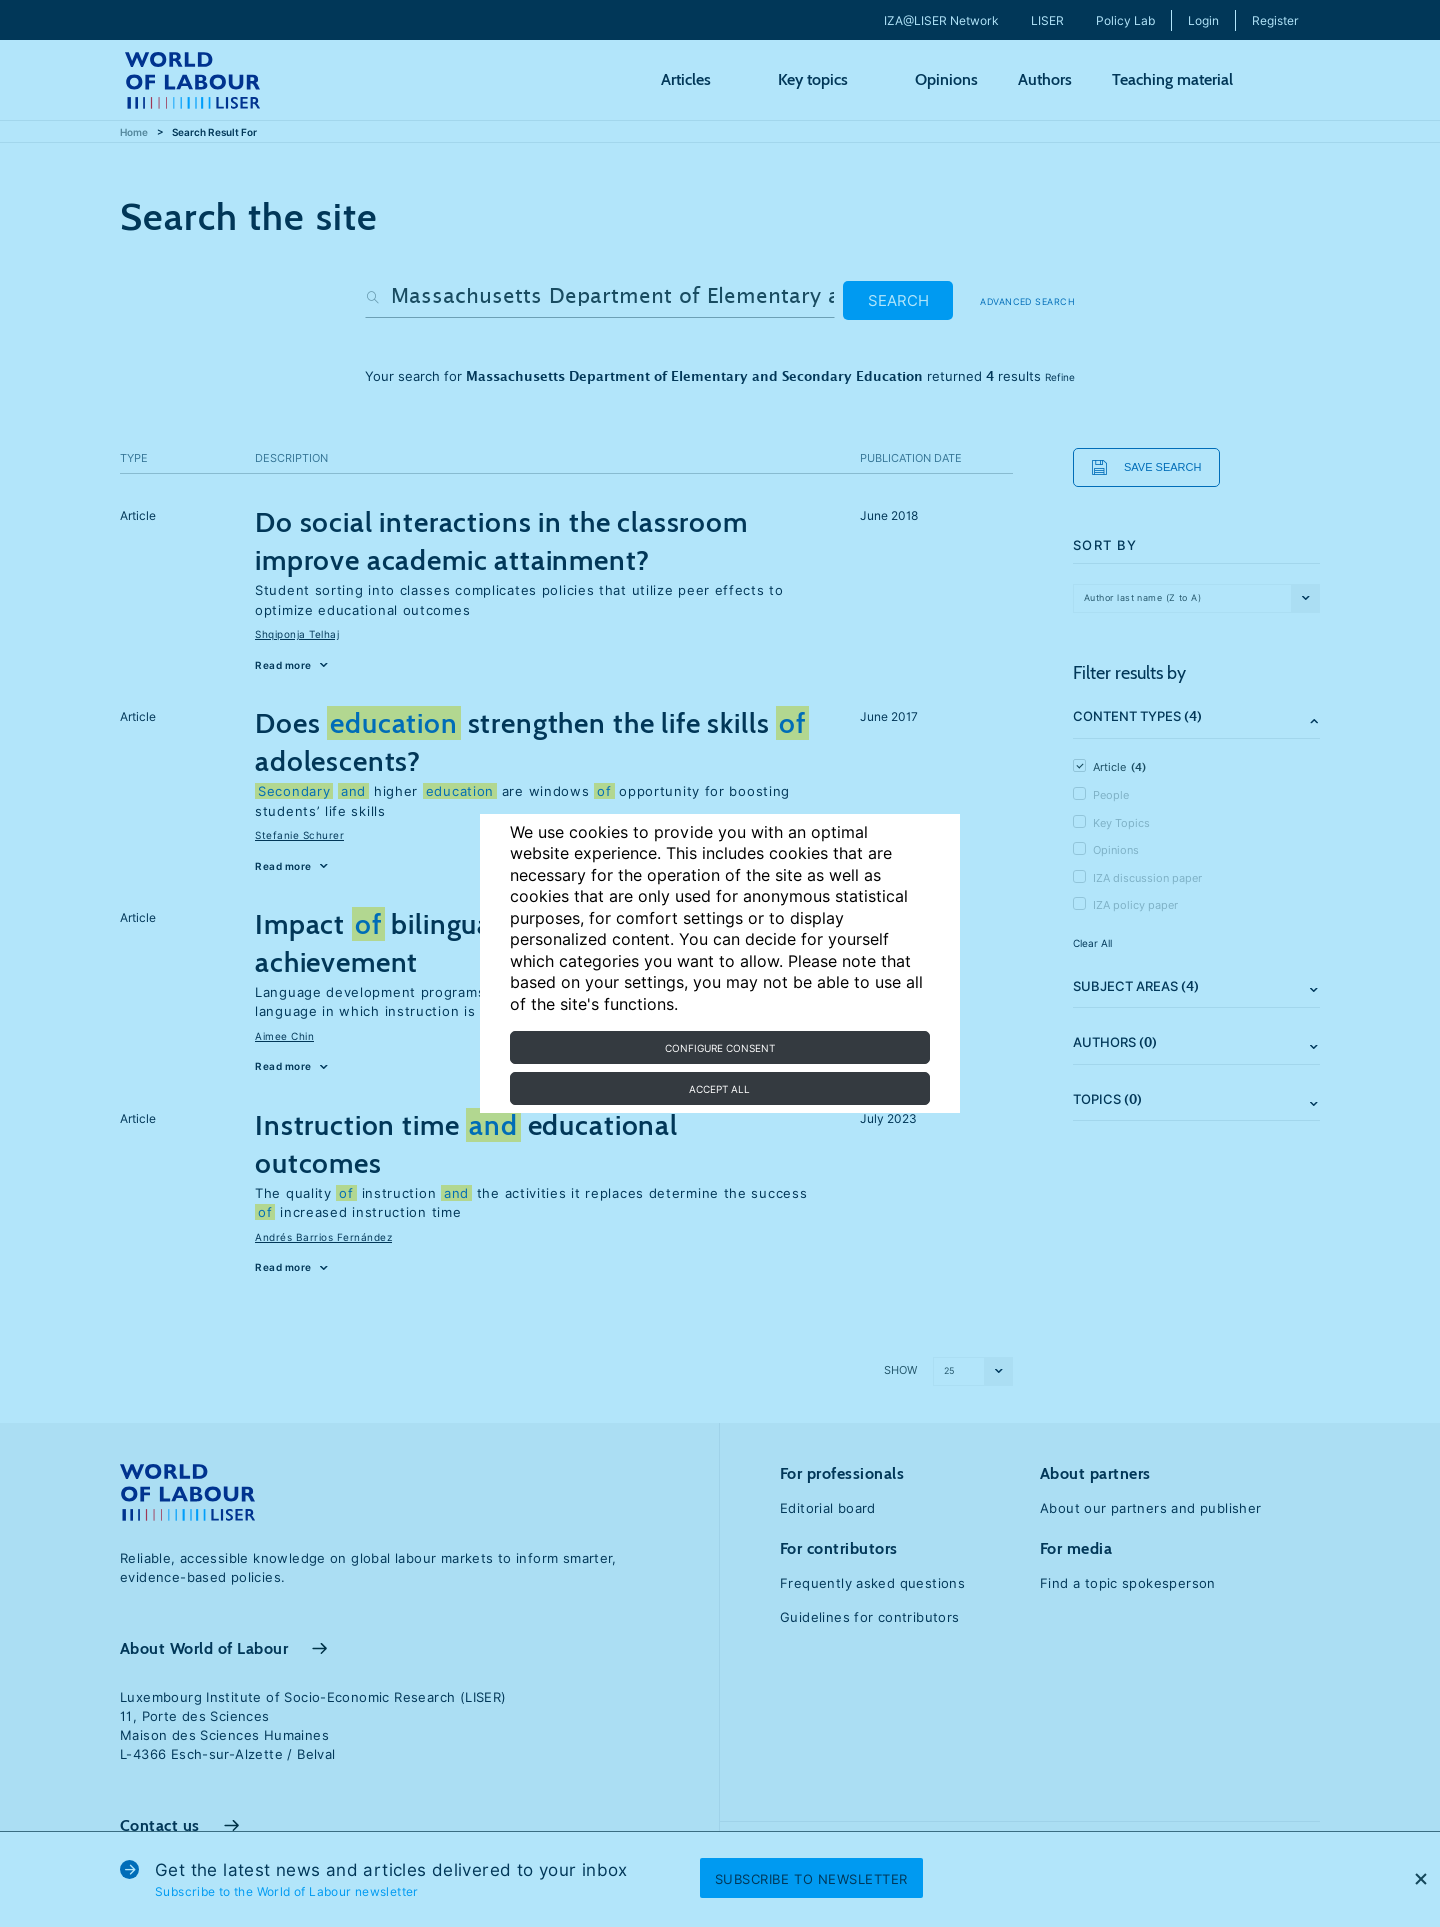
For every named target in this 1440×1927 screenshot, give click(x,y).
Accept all (719, 1089)
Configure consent (720, 1048)
